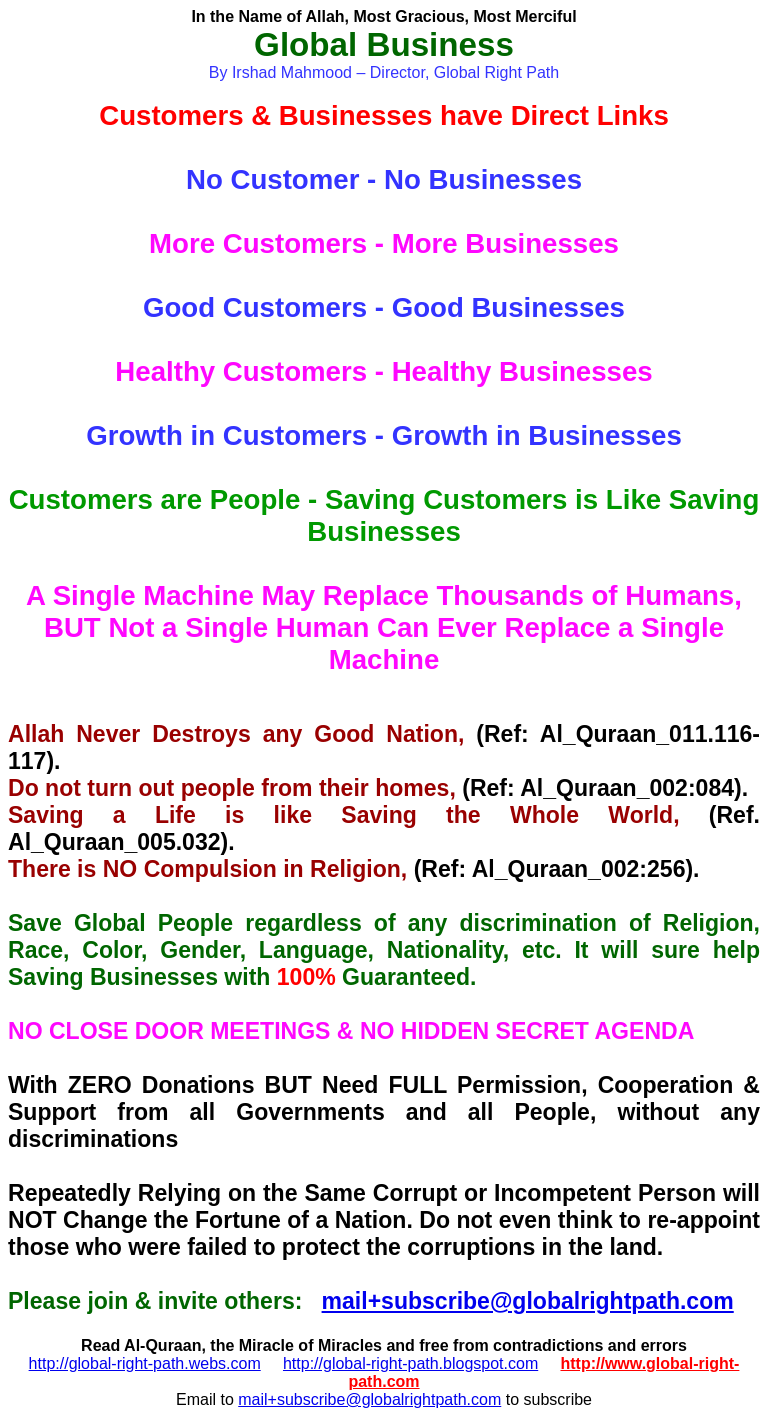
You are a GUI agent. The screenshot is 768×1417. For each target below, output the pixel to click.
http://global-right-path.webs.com (145, 1363)
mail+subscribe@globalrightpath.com (528, 1301)
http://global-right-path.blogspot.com (410, 1363)
